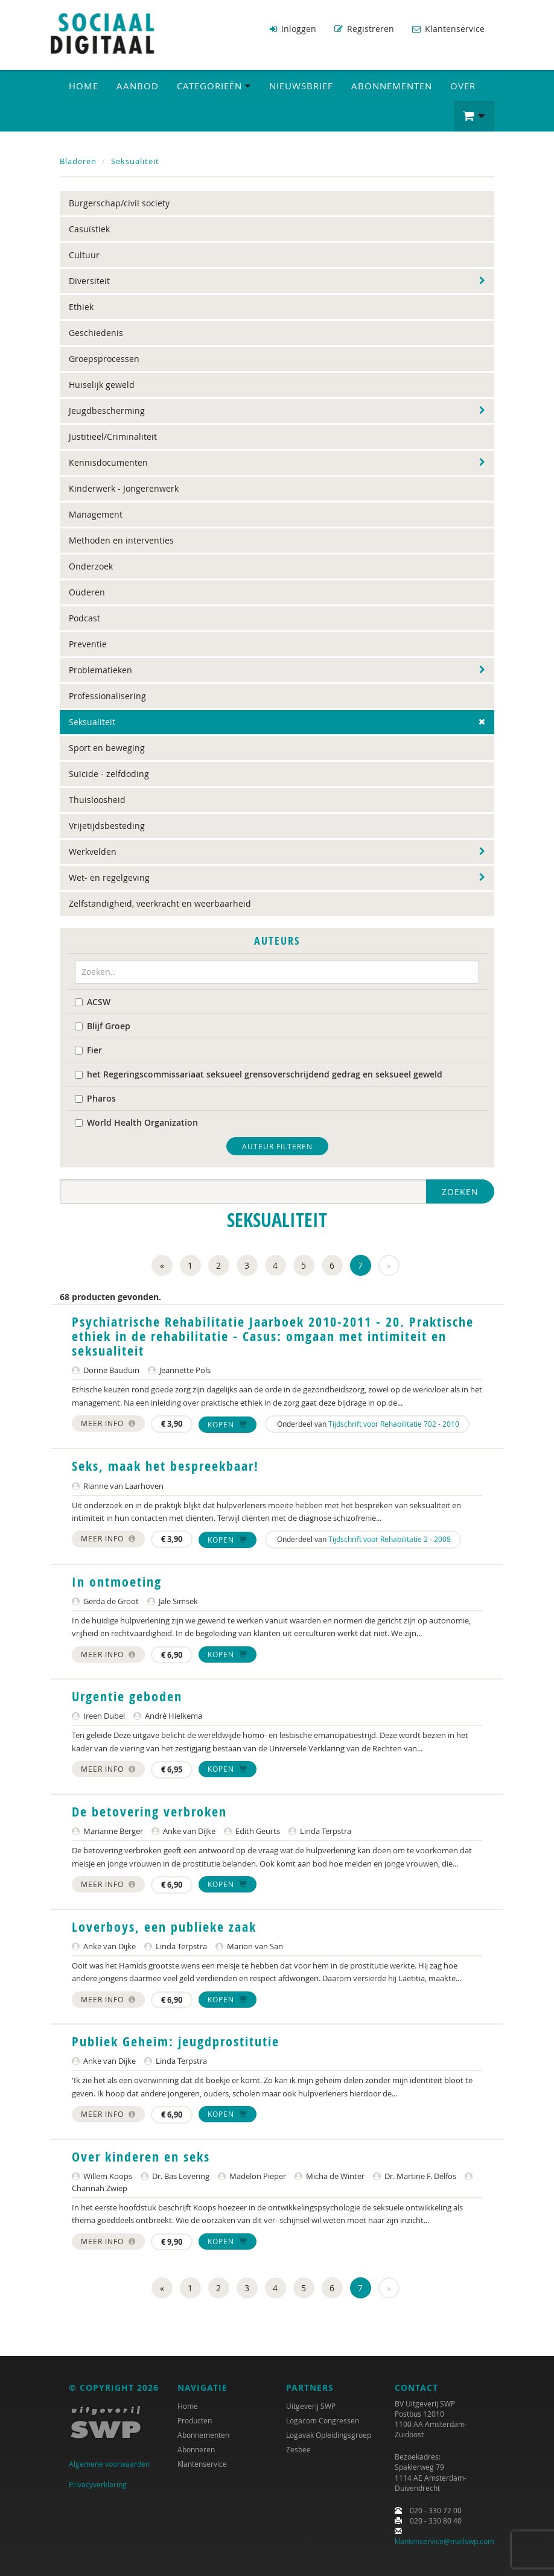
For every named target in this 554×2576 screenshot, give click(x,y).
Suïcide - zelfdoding (109, 773)
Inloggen (293, 28)
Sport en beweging (107, 747)
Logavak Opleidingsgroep (328, 2433)
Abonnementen (391, 85)
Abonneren (196, 2448)
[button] (474, 116)
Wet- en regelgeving (109, 877)
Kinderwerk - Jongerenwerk (124, 487)
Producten (194, 2419)
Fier (88, 1049)
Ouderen (87, 591)
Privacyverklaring (98, 2484)
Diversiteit (89, 280)
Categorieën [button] (214, 85)
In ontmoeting (117, 1581)
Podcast (84, 617)
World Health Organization (136, 1121)
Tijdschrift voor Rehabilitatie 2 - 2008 (389, 1538)
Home (83, 85)
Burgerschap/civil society (119, 202)
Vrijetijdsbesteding (107, 825)
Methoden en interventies (121, 539)
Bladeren (78, 160)
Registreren (364, 28)
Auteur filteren (277, 1145)
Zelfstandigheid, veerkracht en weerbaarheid (160, 903)
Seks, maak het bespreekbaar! (165, 1465)
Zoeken (460, 1190)
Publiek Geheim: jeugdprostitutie (175, 2041)
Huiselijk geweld (102, 384)
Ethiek (81, 306)
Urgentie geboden (127, 1696)
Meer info (108, 1422)
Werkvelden (92, 851)
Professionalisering (107, 695)
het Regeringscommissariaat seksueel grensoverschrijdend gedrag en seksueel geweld (258, 1073)
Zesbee (298, 2448)
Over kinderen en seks (141, 2155)
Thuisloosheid (97, 799)
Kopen (227, 1424)
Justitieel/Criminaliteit (113, 436)
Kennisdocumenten (108, 462)
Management (96, 513)
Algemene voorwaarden (109, 2462)
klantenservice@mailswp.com (444, 2540)
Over (463, 85)
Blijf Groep (102, 1024)
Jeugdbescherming (107, 410)
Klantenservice (448, 28)
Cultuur (84, 254)
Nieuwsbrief (301, 85)
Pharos (95, 1097)
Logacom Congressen (322, 2419)
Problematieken (100, 669)
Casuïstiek (89, 228)
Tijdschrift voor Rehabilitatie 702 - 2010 (393, 1423)
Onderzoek (91, 565)
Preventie (88, 643)
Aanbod (137, 85)
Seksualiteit (135, 160)
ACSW (92, 1000)
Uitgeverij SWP (311, 2404)
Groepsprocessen (104, 358)
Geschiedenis (96, 332)
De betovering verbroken (149, 1811)
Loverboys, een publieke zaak (164, 1926)
